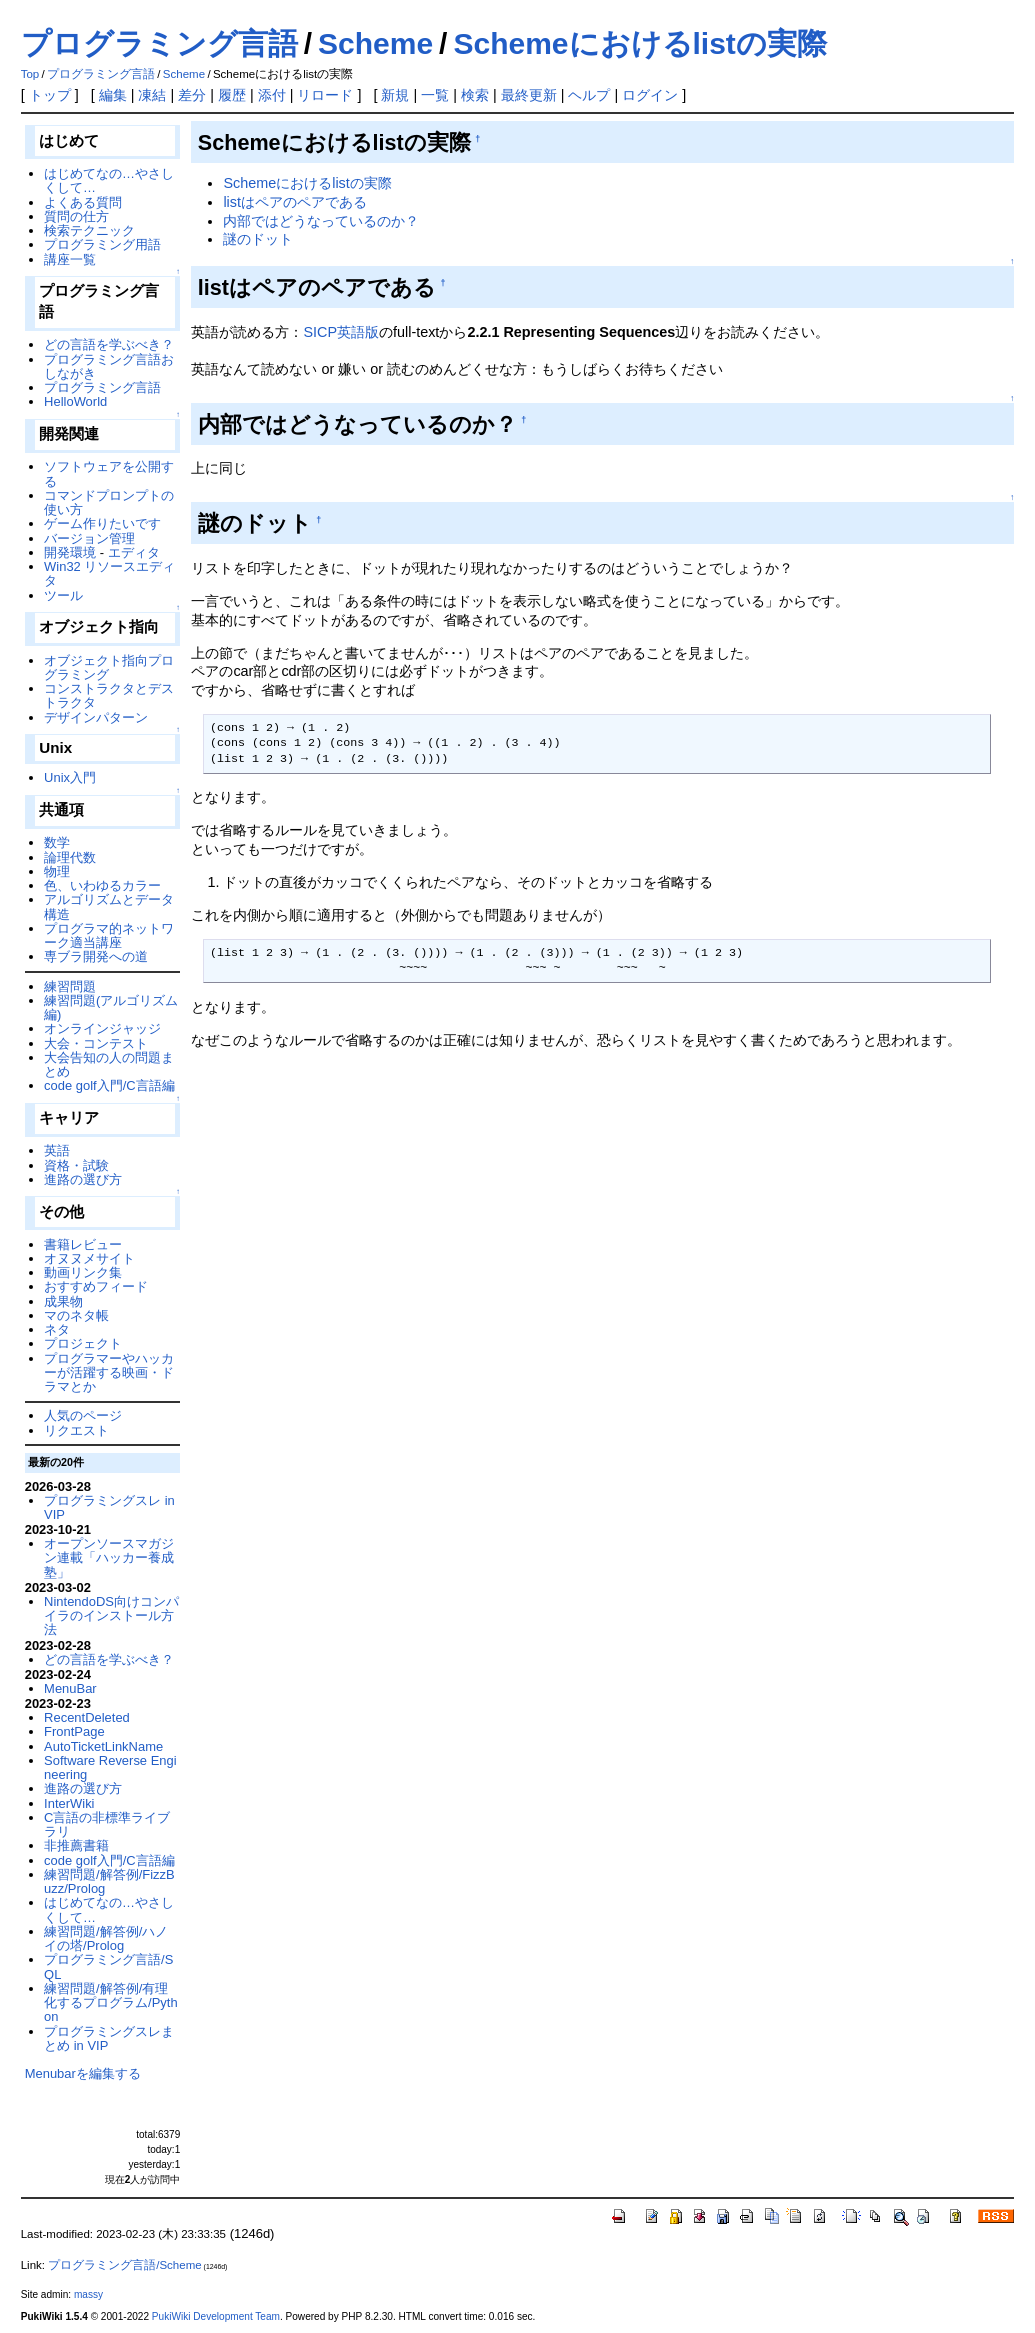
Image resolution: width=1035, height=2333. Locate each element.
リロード (325, 95)
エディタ (134, 552)
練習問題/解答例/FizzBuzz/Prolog (109, 1881)
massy (88, 2294)
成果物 (63, 1301)
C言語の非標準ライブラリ (107, 1824)
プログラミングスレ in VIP (109, 1507)
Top (30, 74)
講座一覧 (70, 259)
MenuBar (70, 1688)
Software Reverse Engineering (110, 1767)
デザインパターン (96, 717)
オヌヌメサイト (89, 1258)
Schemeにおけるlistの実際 (639, 43)
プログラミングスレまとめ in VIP (109, 2038)
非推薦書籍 (76, 1845)
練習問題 (70, 986)
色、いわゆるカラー (102, 885)
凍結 (152, 95)
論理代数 (70, 857)
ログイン (650, 95)
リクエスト (76, 1430)
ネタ (57, 1329)
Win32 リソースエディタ (109, 573)
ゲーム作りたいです (102, 523)
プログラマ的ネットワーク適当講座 (109, 935)
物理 (57, 871)
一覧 (435, 95)
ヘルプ (589, 95)
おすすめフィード (96, 1286)
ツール (63, 595)
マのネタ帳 (76, 1315)
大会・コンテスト (96, 1043)
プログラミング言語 (159, 43)
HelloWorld (75, 401)
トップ (50, 95)
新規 (395, 95)
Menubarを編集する (83, 2073)
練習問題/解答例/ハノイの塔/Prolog (106, 1938)
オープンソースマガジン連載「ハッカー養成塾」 (109, 1558)
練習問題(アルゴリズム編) (111, 1007)
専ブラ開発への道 (96, 956)
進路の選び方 (83, 1179)
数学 (57, 842)
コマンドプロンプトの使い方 (109, 502)
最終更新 (529, 95)
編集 (113, 95)
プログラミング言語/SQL (108, 1966)
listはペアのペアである (295, 202)
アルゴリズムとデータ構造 (109, 906)
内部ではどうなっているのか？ (321, 221)
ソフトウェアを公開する (109, 473)
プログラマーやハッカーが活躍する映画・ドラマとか (109, 1373)
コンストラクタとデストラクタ (109, 695)
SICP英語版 (341, 332)
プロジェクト (83, 1343)
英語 (57, 1150)
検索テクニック (89, 230)
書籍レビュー (83, 1244)
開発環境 (70, 552)
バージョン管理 (89, 538)
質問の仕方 (76, 216)
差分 (192, 95)
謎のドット (258, 239)
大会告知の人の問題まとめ (109, 1064)
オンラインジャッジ (102, 1028)
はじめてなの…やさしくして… (109, 180)
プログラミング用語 (102, 244)
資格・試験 (76, 1165)
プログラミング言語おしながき (109, 366)
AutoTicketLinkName (103, 1746)
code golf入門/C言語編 (109, 1085)
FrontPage (74, 1731)
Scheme (375, 43)
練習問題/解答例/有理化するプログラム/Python (111, 2003)
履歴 (232, 95)
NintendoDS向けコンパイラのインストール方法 (111, 1616)
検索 (475, 95)
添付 (272, 95)
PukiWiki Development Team (216, 2316)
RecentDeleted (87, 1717)
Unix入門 (70, 777)
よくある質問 (83, 202)
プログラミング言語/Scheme (124, 2265)
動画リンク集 (83, 1272)
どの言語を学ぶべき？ (109, 344)
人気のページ (83, 1415)
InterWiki (69, 1803)
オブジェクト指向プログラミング (109, 667)
